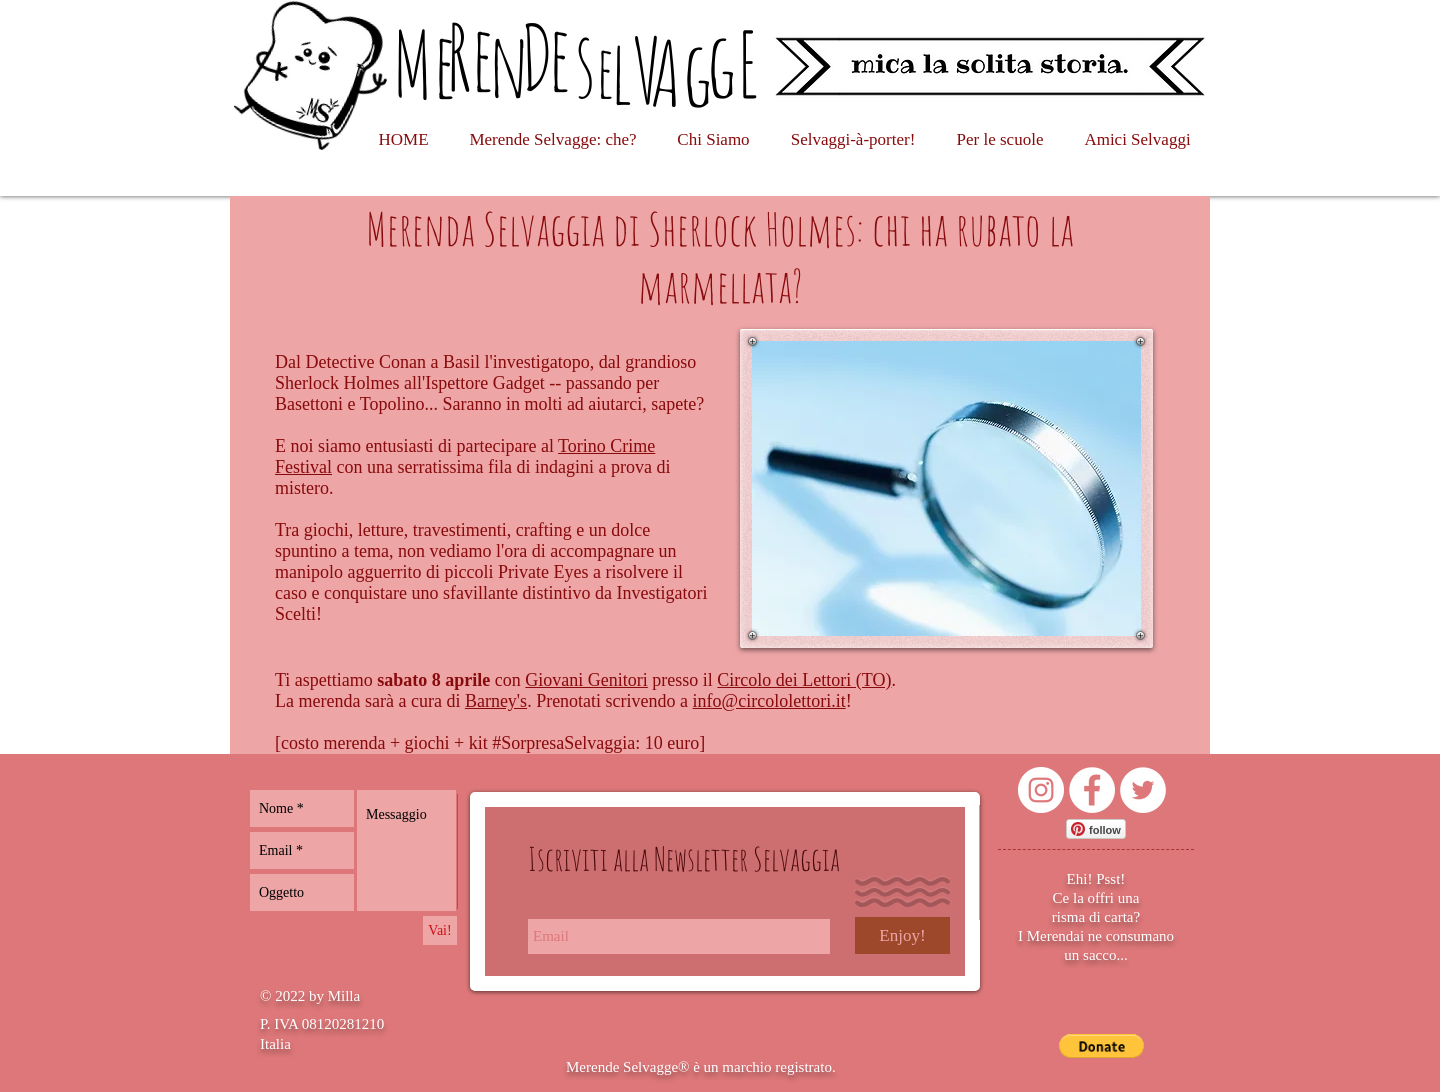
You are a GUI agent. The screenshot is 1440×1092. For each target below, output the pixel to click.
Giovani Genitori (586, 680)
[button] (1101, 1046)
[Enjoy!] (902, 935)
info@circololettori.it (769, 701)
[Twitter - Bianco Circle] (1143, 790)
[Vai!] (440, 930)
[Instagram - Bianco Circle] (1041, 790)
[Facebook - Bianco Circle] (1092, 790)
